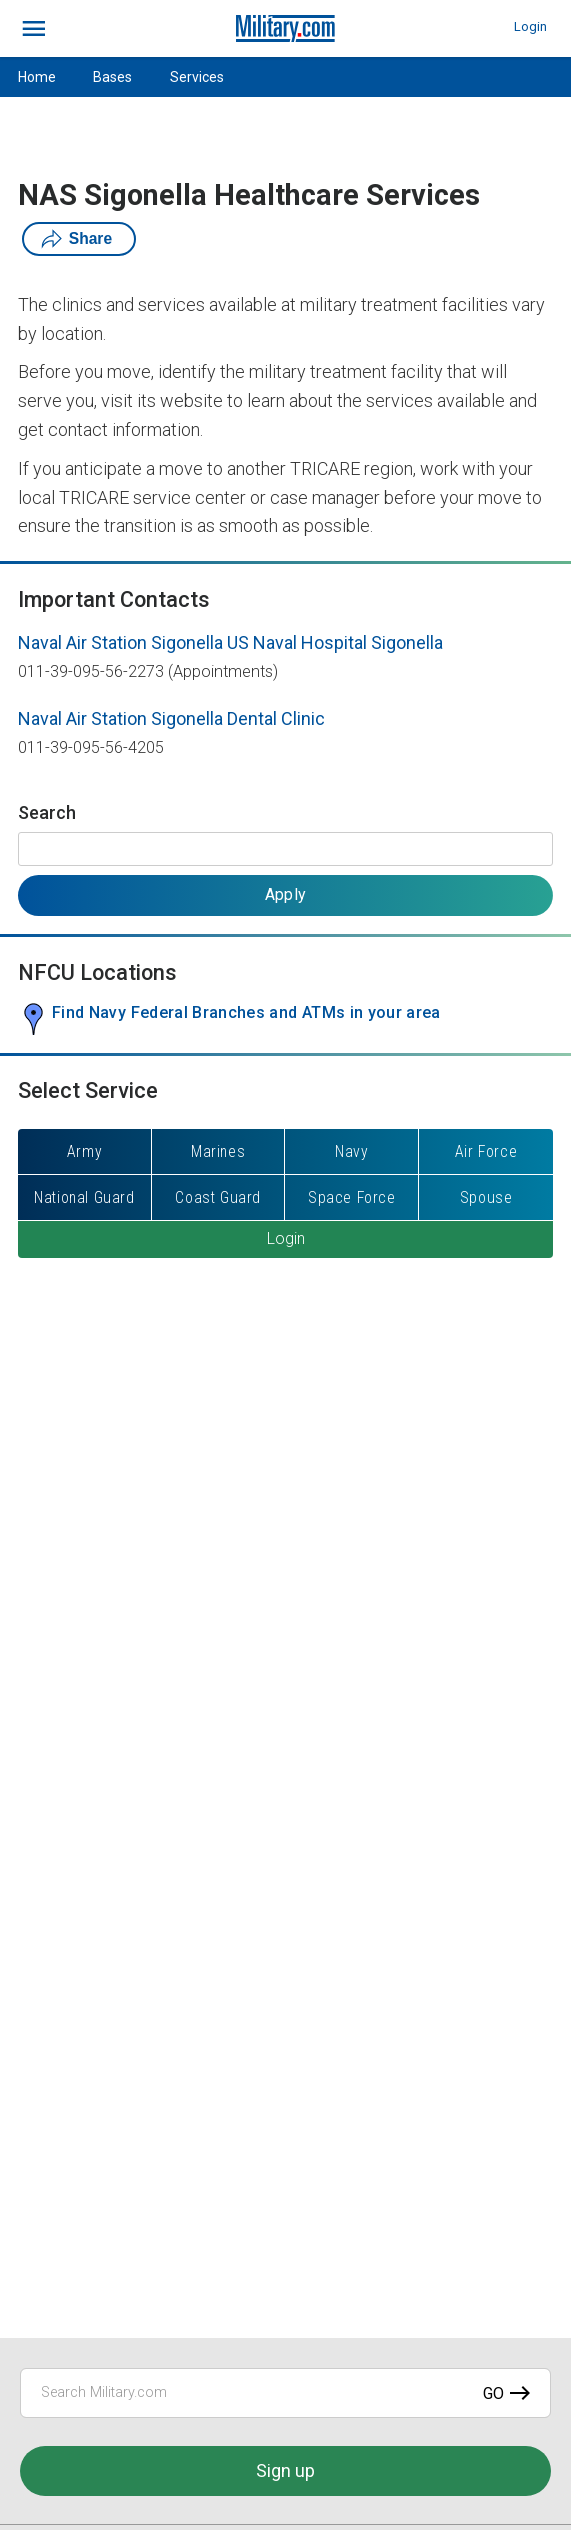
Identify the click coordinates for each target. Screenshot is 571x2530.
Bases (112, 77)
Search (47, 812)
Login (530, 26)
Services (197, 77)
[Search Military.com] (285, 2393)
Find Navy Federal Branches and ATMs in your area (246, 1012)
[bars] (34, 29)
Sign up (285, 2470)
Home (37, 77)
